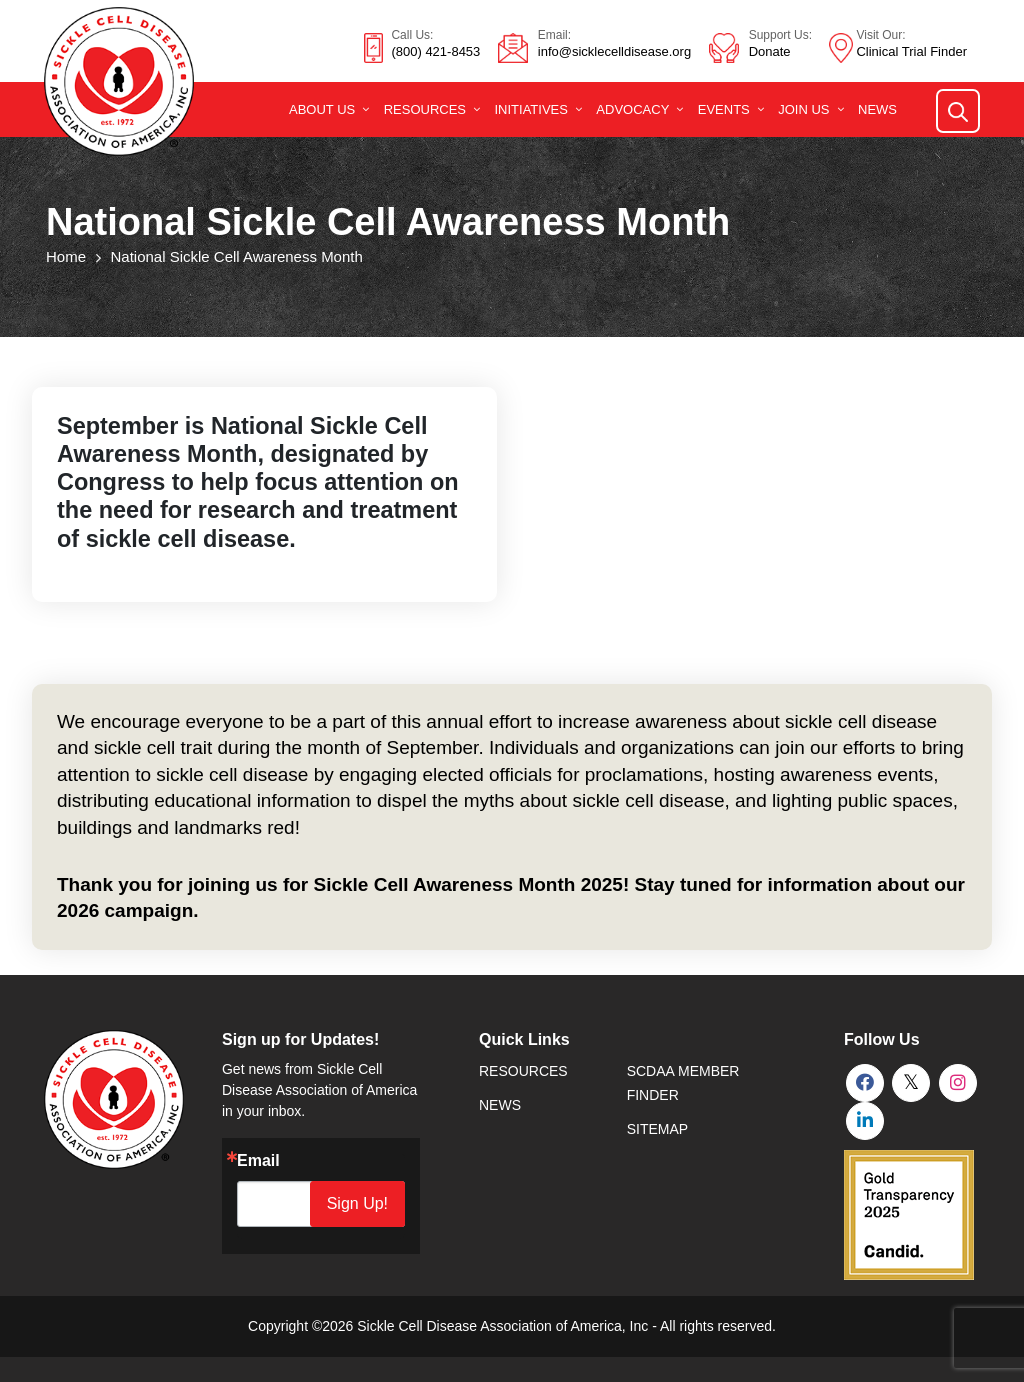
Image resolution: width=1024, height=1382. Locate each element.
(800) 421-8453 (435, 51)
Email (258, 1161)
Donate (770, 51)
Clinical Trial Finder (911, 51)
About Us (322, 109)
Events (724, 109)
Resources (425, 109)
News (877, 109)
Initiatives (530, 109)
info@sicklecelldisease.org (614, 51)
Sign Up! (358, 1203)
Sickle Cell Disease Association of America (489, 1326)
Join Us (803, 109)
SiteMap (657, 1129)
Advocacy (632, 109)
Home (66, 256)
